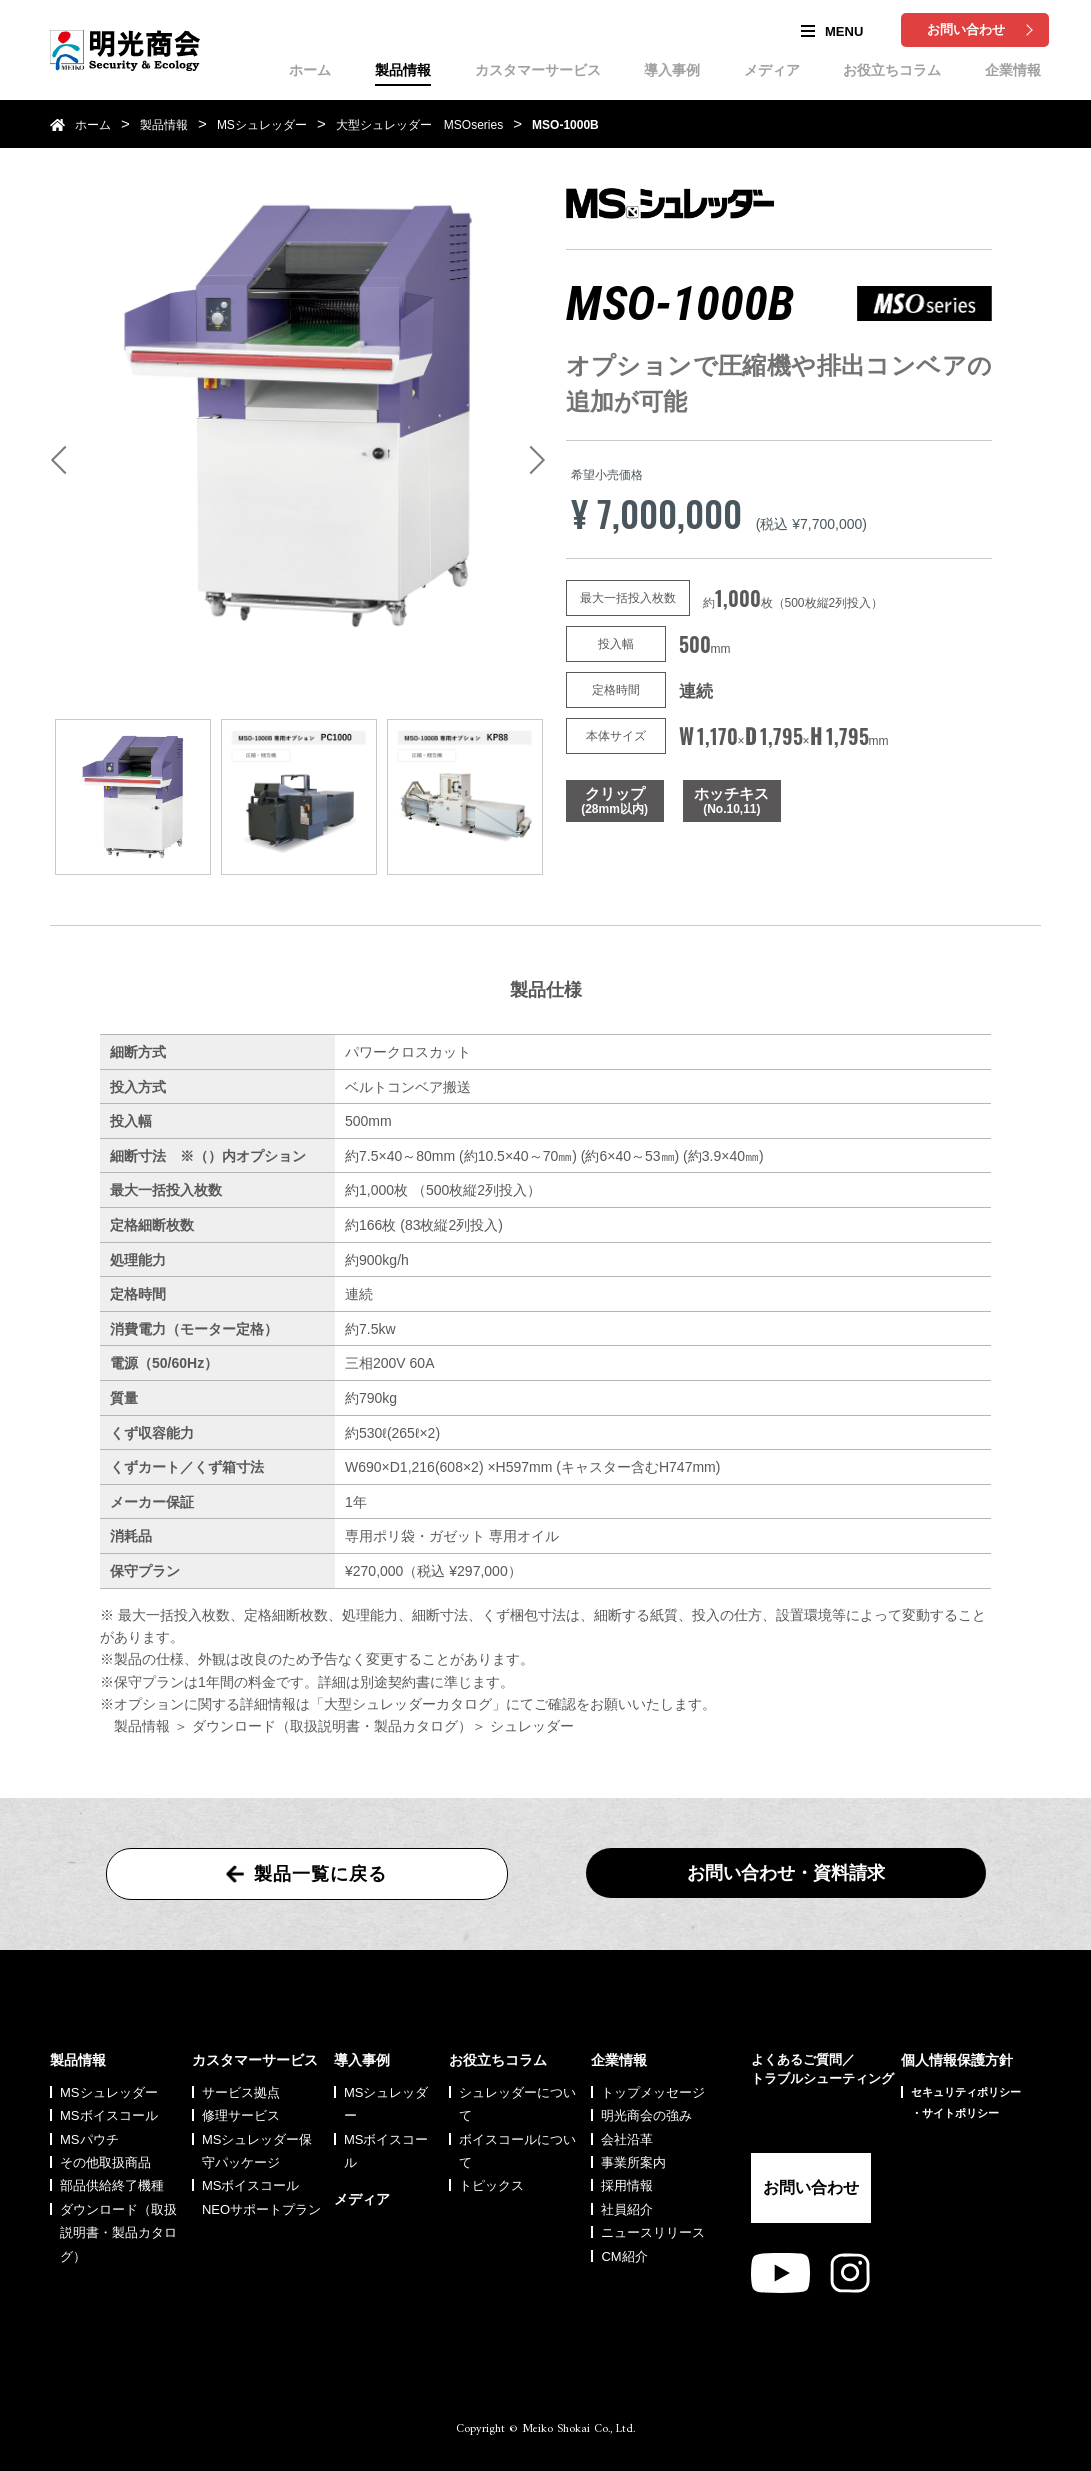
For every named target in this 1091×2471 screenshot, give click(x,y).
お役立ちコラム (892, 70)
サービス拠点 (241, 2092)
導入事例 (672, 70)
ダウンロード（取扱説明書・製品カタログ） (118, 2233)
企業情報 (1013, 70)
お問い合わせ (966, 29)
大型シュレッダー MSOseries (419, 125)
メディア (772, 70)
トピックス (491, 2185)
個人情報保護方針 (957, 2060)
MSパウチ (89, 2139)
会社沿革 (627, 2139)
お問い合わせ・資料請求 (786, 1873)
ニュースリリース (653, 2232)
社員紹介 (627, 2209)
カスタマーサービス (538, 70)
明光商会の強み (646, 2115)
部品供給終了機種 (112, 2185)
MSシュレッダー (262, 125)
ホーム (310, 70)
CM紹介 (624, 2256)
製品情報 (403, 70)
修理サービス (241, 2115)
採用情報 (627, 2185)
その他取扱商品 (105, 2162)
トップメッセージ (653, 2092)
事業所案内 (633, 2162)
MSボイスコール (109, 2115)
